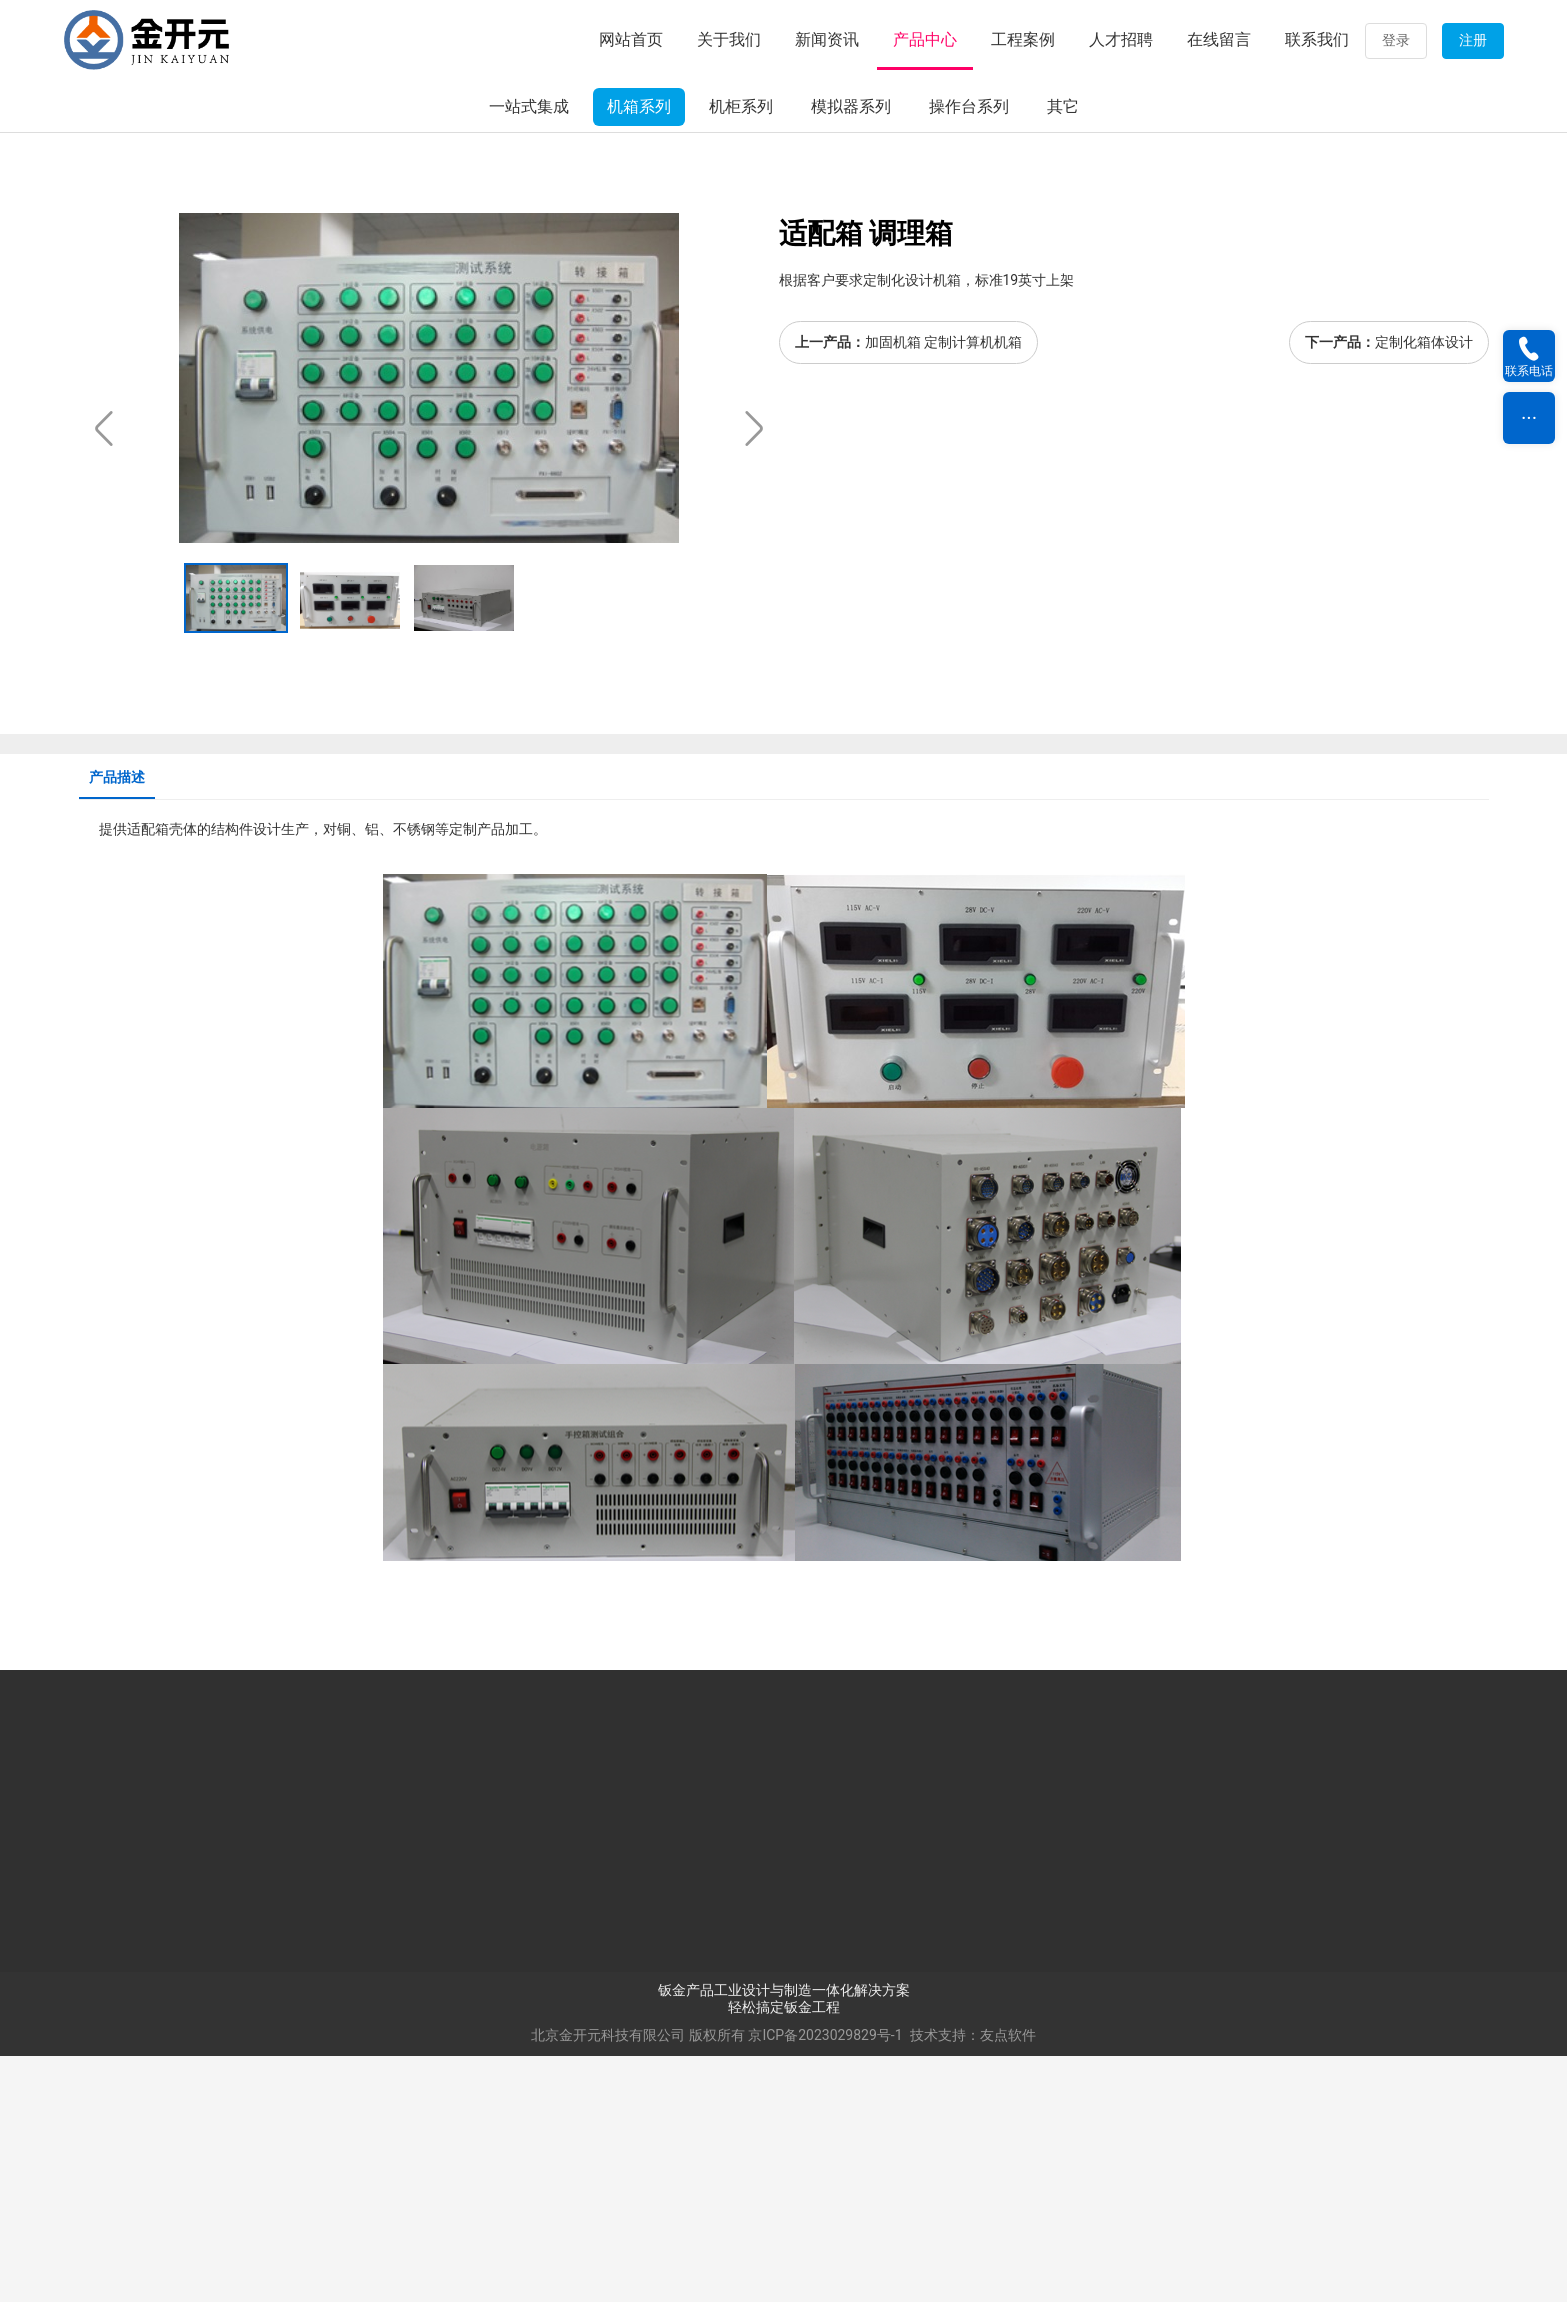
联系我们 (1317, 39)
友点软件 (1008, 2281)
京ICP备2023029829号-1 (825, 2281)
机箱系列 (639, 353)
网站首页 (631, 39)
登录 (1396, 40)
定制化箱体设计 (1424, 589)
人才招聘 (1121, 39)
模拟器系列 (851, 353)
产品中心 (925, 39)
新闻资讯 (827, 39)
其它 (1063, 353)
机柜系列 (741, 353)
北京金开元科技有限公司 (608, 2281)
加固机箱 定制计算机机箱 (943, 589)
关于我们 (729, 39)
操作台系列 (969, 353)
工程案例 (1023, 39)
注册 (1473, 40)
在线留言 (1219, 39)
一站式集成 (529, 353)
